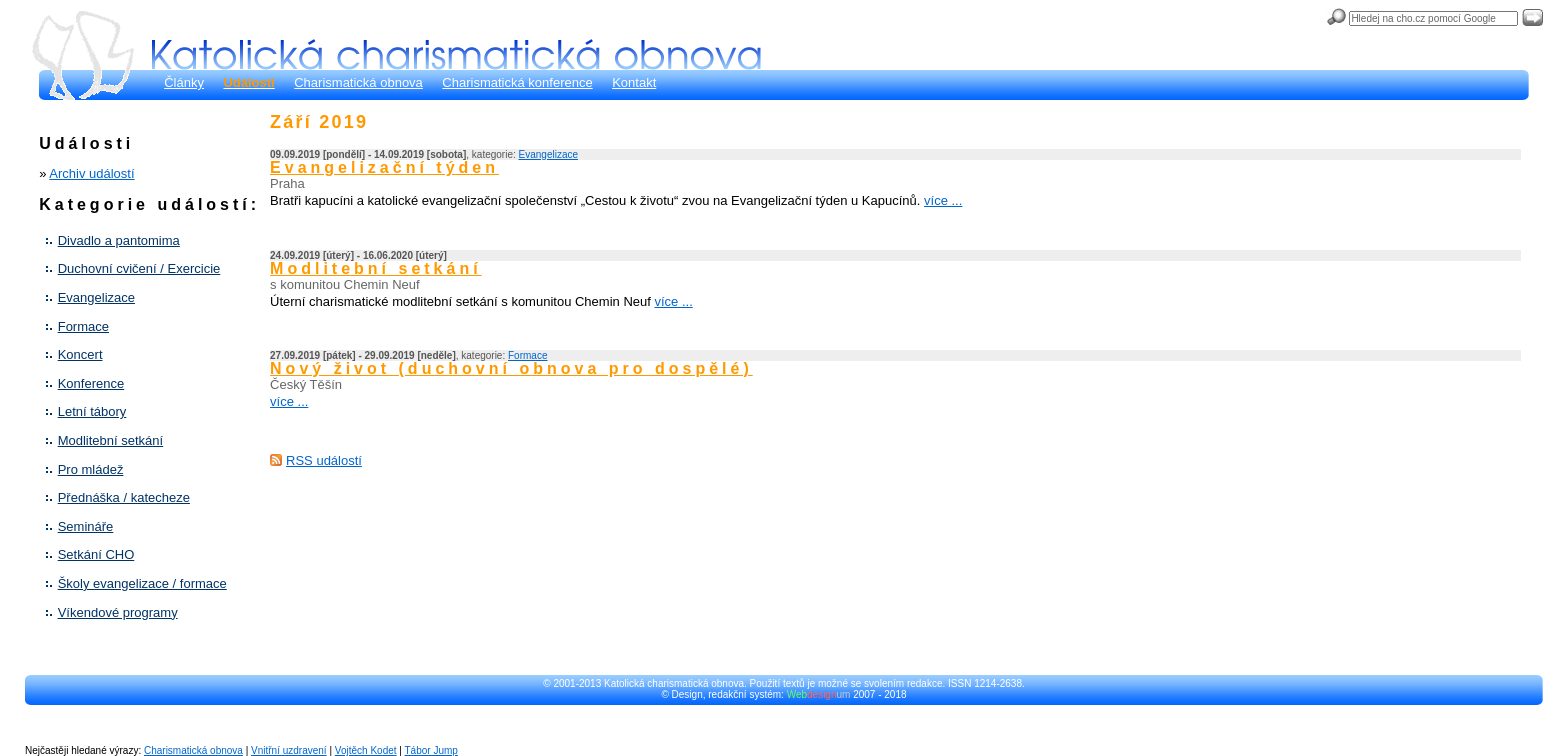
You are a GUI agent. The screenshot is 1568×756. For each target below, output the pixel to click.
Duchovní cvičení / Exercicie (139, 268)
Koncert (80, 354)
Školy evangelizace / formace (142, 583)
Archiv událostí (91, 173)
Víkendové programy (118, 612)
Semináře (86, 526)
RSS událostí (324, 460)
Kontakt (634, 82)
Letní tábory (92, 411)
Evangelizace (96, 297)
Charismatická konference (517, 82)
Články (184, 82)
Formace (83, 326)
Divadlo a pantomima (119, 240)
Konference (91, 383)
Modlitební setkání (111, 440)
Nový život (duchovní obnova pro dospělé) (511, 368)
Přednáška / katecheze (124, 497)
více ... (943, 200)
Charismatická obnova (358, 82)
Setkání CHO (96, 554)
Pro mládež (91, 469)
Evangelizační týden (384, 167)
